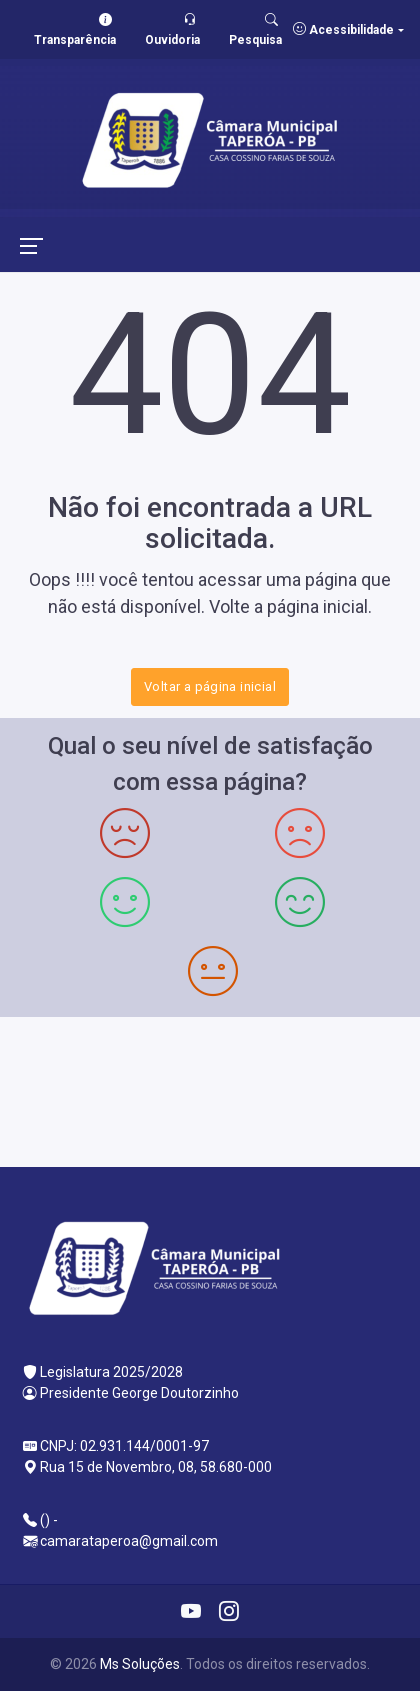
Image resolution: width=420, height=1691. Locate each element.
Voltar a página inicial (210, 686)
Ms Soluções (140, 1664)
